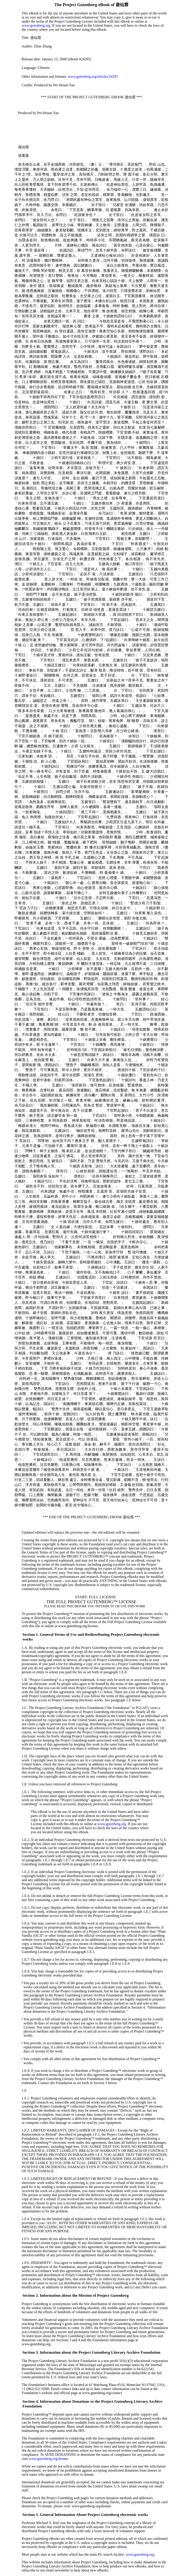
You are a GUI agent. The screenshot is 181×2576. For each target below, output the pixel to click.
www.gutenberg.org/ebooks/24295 (93, 76)
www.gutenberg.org (36, 25)
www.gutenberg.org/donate (48, 2459)
